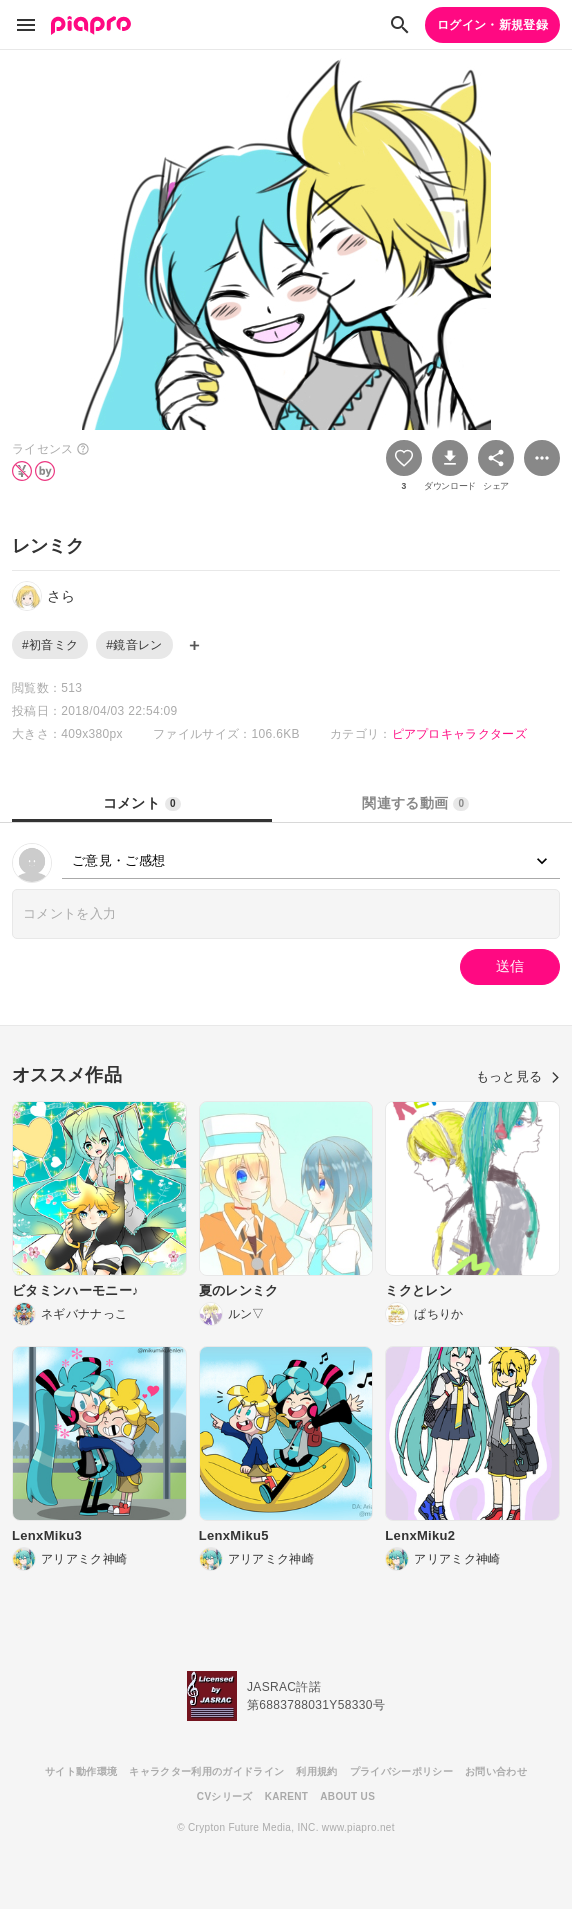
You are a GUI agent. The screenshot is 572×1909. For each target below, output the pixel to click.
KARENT (287, 1796)
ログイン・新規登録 (492, 25)
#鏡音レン (134, 645)
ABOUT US (347, 1796)
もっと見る (518, 1076)
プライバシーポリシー (401, 1771)
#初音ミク (50, 645)
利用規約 (316, 1771)
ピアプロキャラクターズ (460, 734)
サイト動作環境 (81, 1771)
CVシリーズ (225, 1796)
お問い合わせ (496, 1771)
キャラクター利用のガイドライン (206, 1771)
